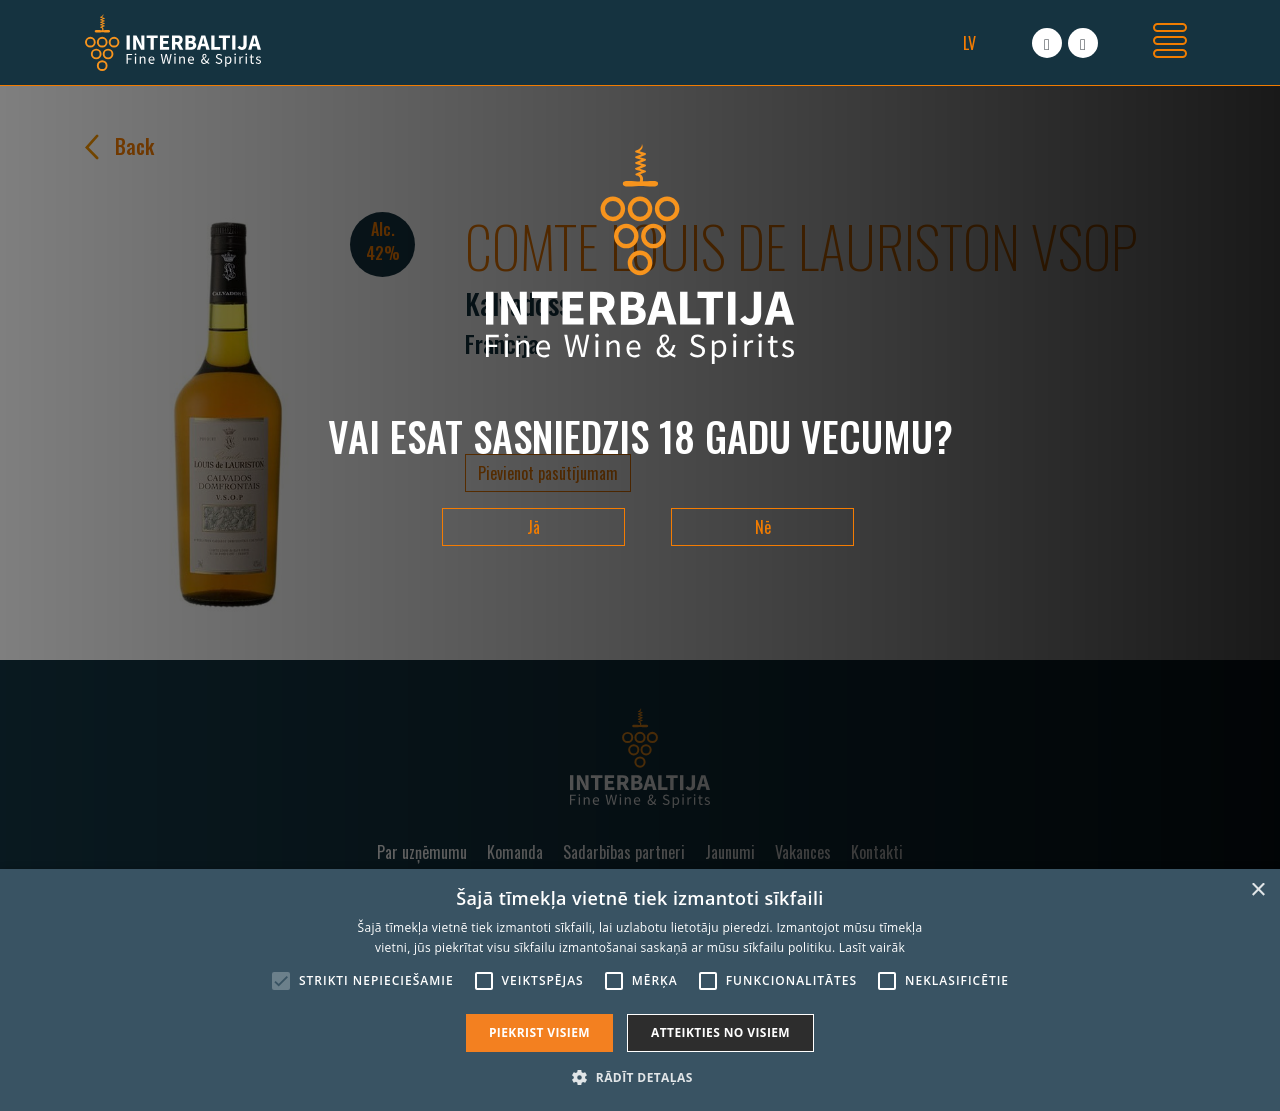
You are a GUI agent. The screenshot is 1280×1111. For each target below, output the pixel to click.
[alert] (640, 990)
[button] (639, 1077)
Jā (533, 527)
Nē (763, 527)
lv (969, 43)
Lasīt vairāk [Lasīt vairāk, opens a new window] (872, 947)
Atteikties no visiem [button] (720, 1032)
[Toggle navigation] (1170, 43)
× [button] (1257, 890)
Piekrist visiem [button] (539, 1032)
